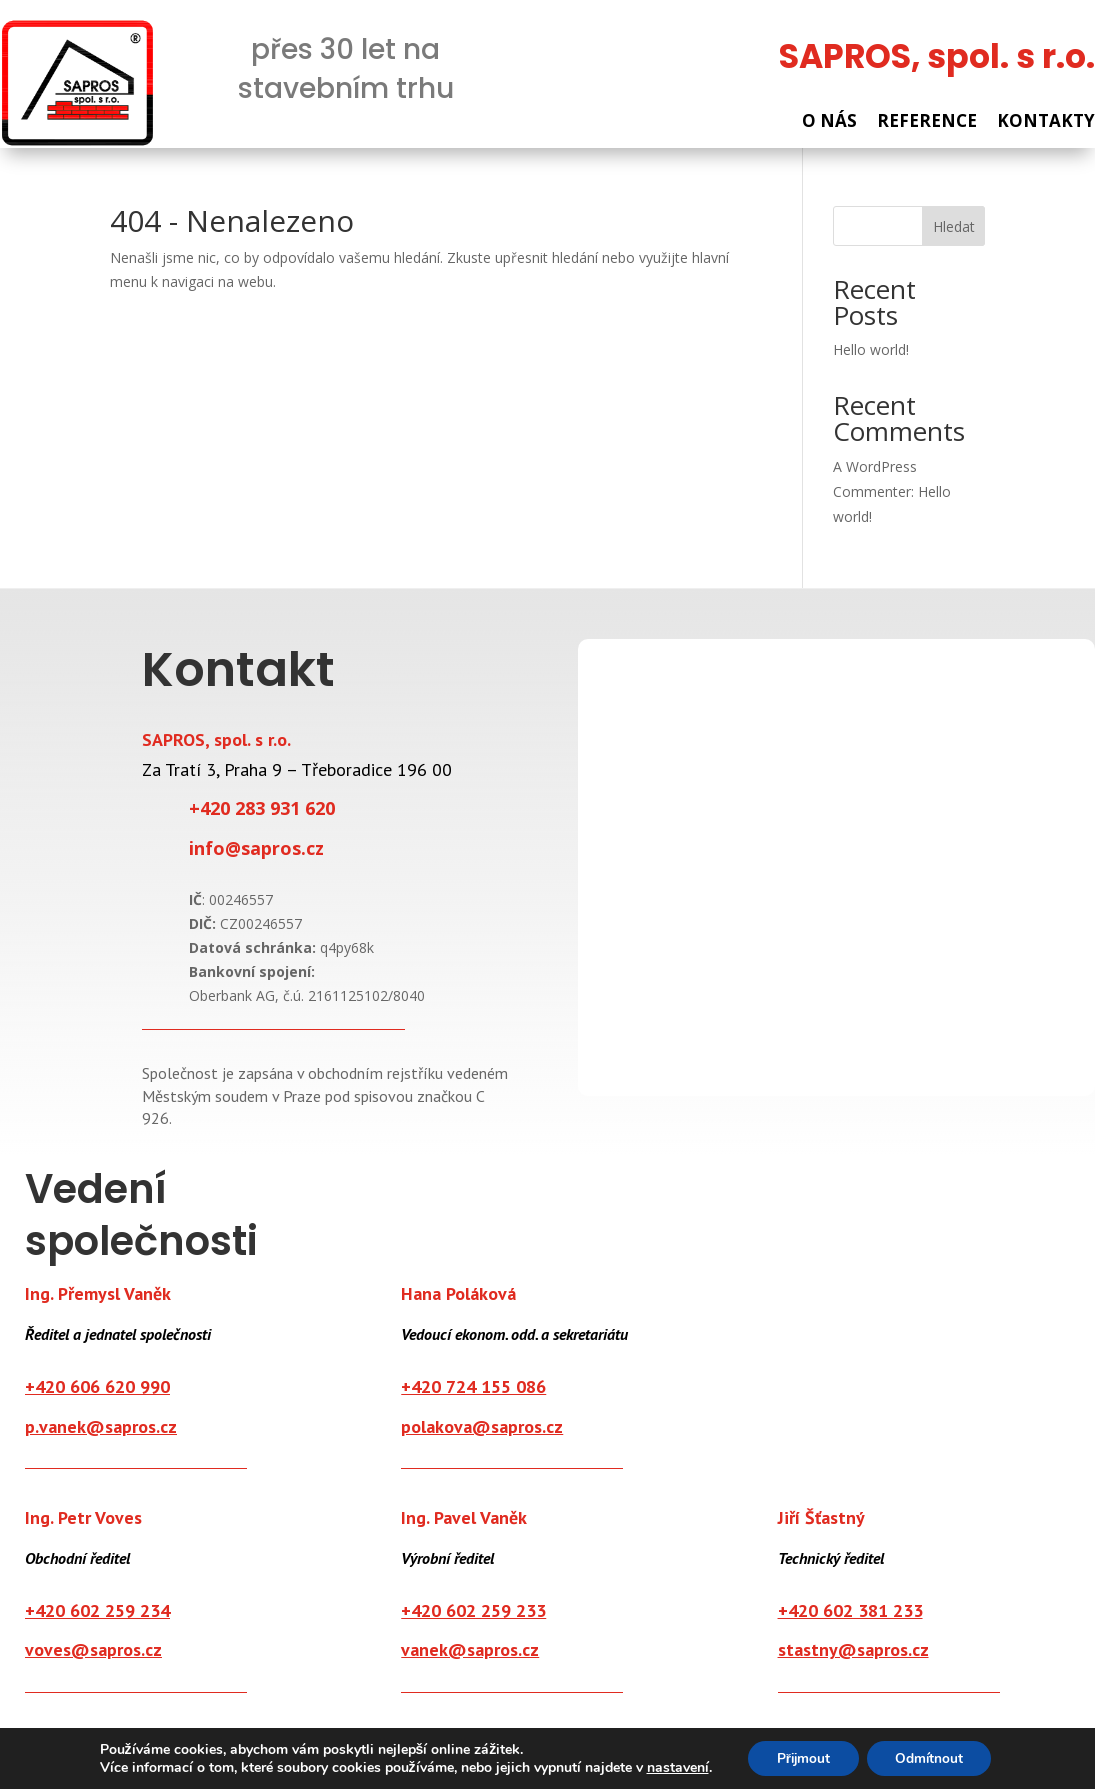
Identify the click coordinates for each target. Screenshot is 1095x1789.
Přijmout (801, 1757)
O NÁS (829, 121)
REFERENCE (927, 121)
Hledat (954, 227)
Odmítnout (931, 1757)
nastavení (673, 1767)
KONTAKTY (1046, 121)
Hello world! (871, 350)
